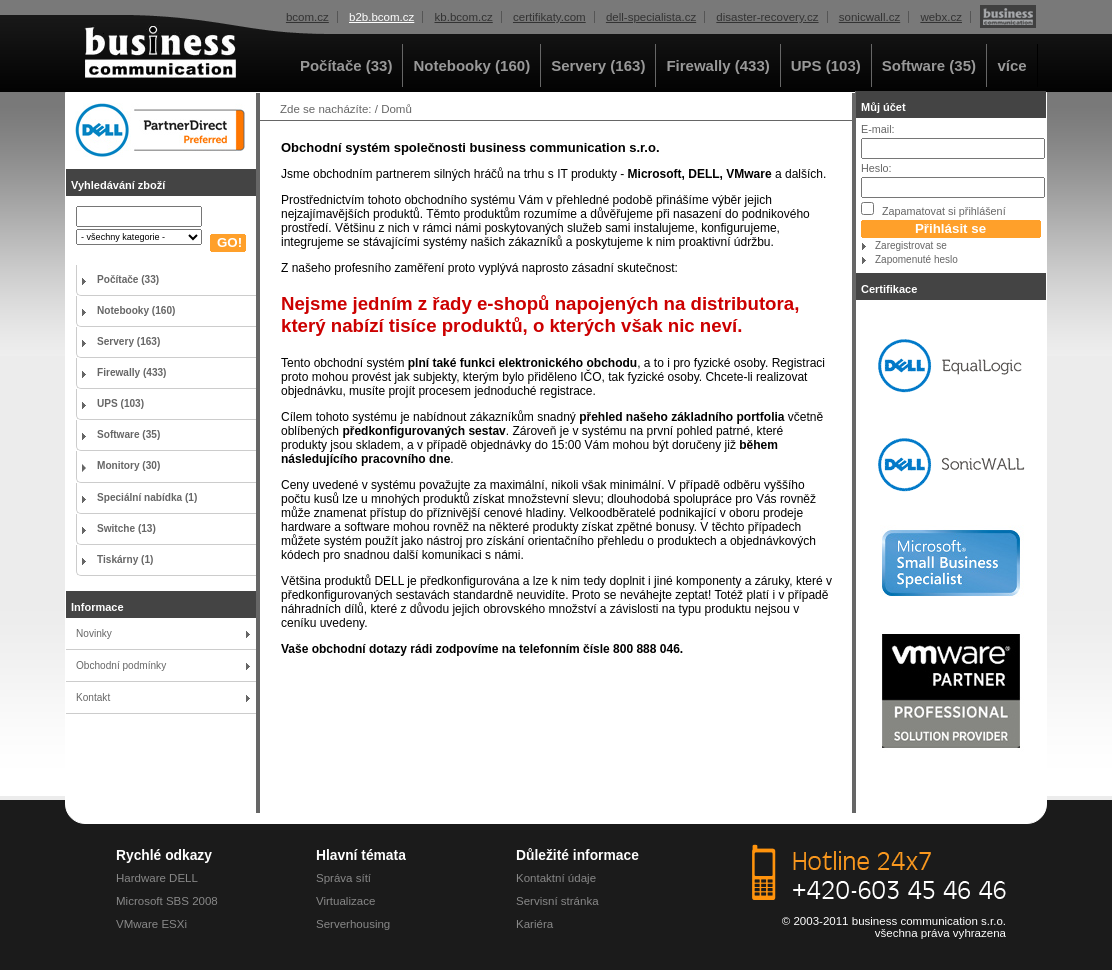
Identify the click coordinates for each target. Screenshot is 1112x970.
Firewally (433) (717, 65)
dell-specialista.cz (651, 17)
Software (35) (929, 65)
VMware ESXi (151, 924)
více (1011, 65)
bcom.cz (307, 17)
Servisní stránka (557, 901)
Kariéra (534, 924)
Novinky (94, 633)
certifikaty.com (549, 17)
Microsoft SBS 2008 (167, 901)
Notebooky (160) (471, 65)
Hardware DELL (157, 878)
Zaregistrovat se (911, 245)
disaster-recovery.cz (767, 17)
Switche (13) (126, 528)
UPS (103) (826, 65)
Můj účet (883, 107)
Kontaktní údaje (556, 878)
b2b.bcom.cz (381, 17)
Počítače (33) (346, 65)
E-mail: (878, 129)
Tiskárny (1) (125, 559)
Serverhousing (353, 924)
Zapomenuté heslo (916, 259)
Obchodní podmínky (121, 665)
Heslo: (876, 168)
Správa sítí (343, 878)
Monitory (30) (128, 465)
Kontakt (93, 697)
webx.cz (941, 17)
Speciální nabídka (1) (147, 497)
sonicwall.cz (869, 17)
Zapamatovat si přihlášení (933, 209)
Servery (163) (598, 65)
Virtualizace (345, 901)
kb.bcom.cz (464, 17)
